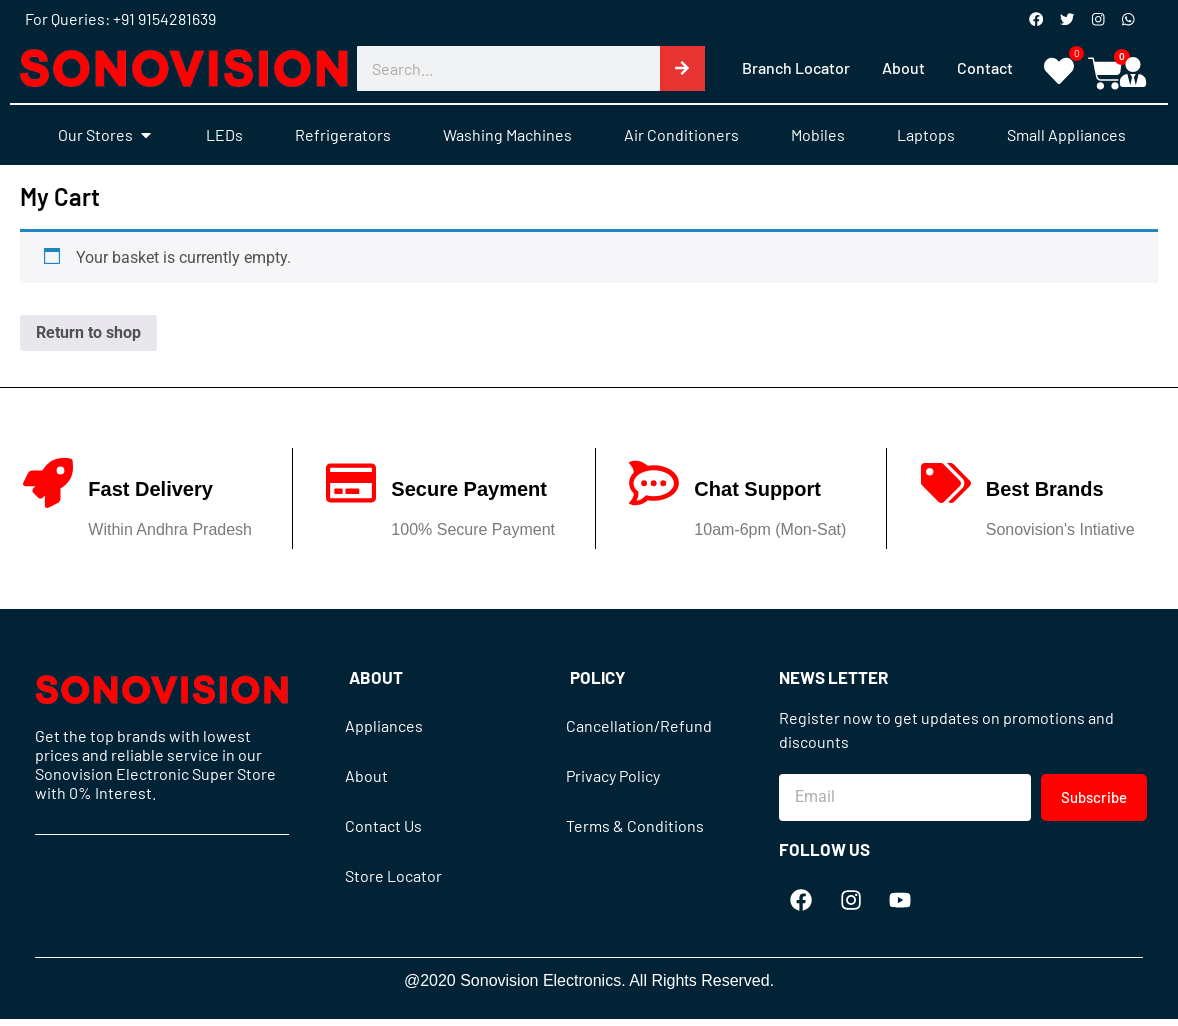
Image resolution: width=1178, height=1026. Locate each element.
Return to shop (88, 333)
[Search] (682, 69)
